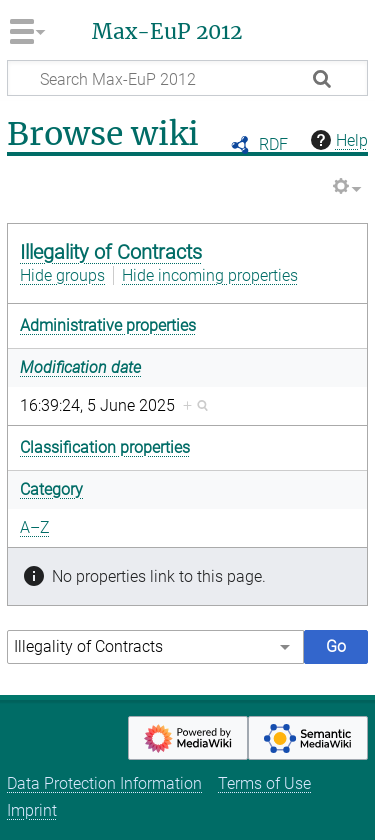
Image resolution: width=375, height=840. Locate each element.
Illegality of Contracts (111, 252)
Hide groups (62, 275)
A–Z (35, 527)
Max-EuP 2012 (167, 32)
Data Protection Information (104, 783)
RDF (273, 144)
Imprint (32, 810)
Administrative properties (108, 325)
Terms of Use (264, 783)
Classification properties (105, 447)
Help (337, 140)
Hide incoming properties (210, 275)
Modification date (80, 367)
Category (51, 489)
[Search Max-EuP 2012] (187, 78)
